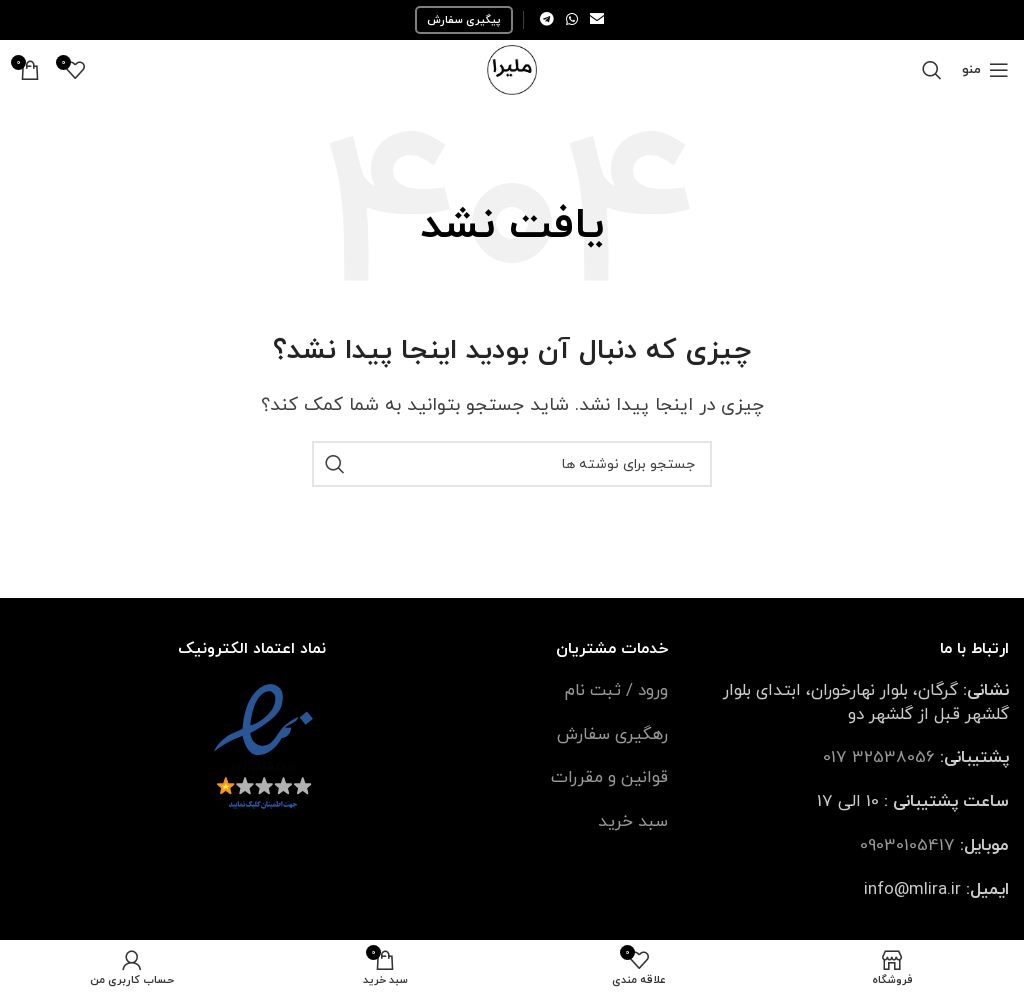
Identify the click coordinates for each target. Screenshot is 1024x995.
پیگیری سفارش (464, 20)
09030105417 (907, 846)
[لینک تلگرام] (547, 20)
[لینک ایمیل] (597, 20)
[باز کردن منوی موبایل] (985, 70)
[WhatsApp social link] (572, 20)
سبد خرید (633, 822)
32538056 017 (879, 758)
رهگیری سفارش (612, 735)
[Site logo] (512, 69)
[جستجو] (932, 70)
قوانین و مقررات (609, 778)
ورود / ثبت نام (616, 691)
